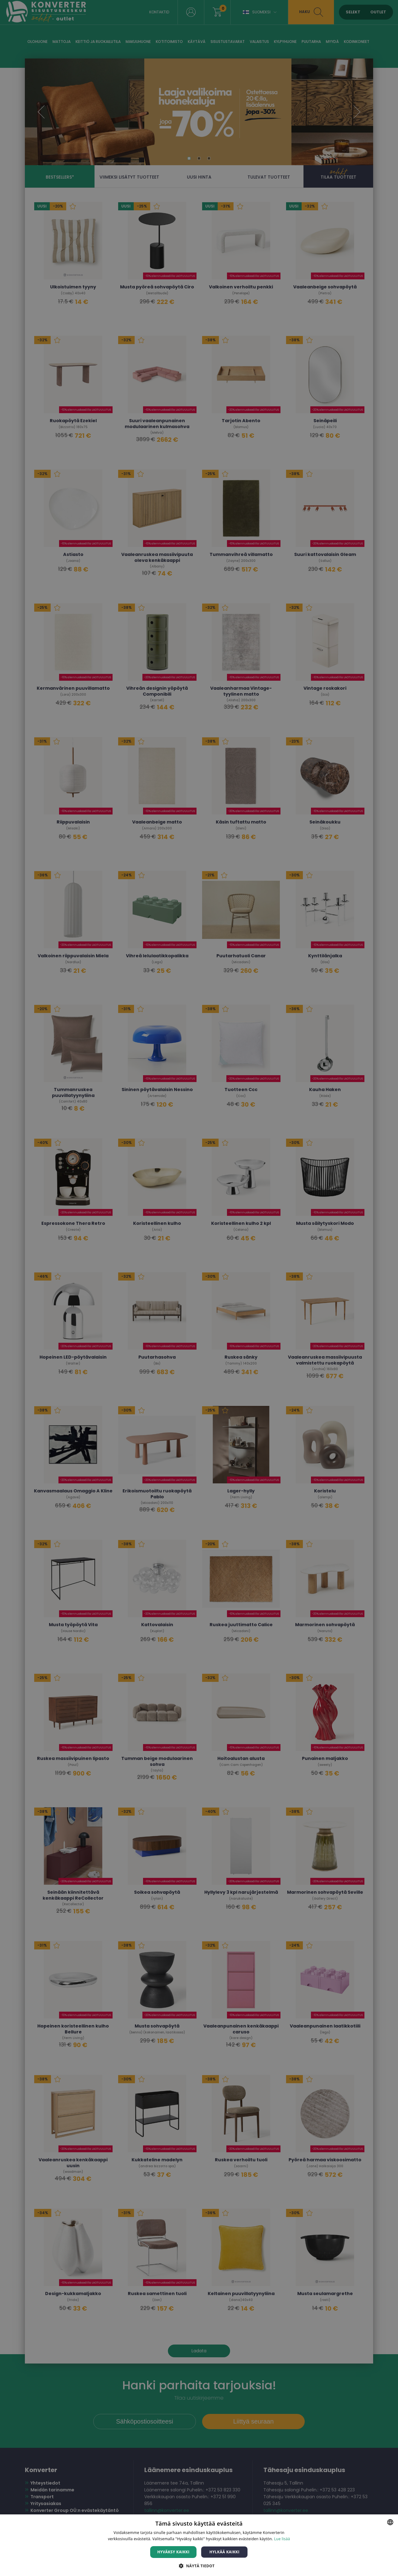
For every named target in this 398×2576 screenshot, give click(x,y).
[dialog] (199, 1288)
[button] (199, 2566)
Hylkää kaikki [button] (224, 2552)
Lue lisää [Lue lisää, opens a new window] (282, 2538)
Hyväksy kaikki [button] (173, 2552)
